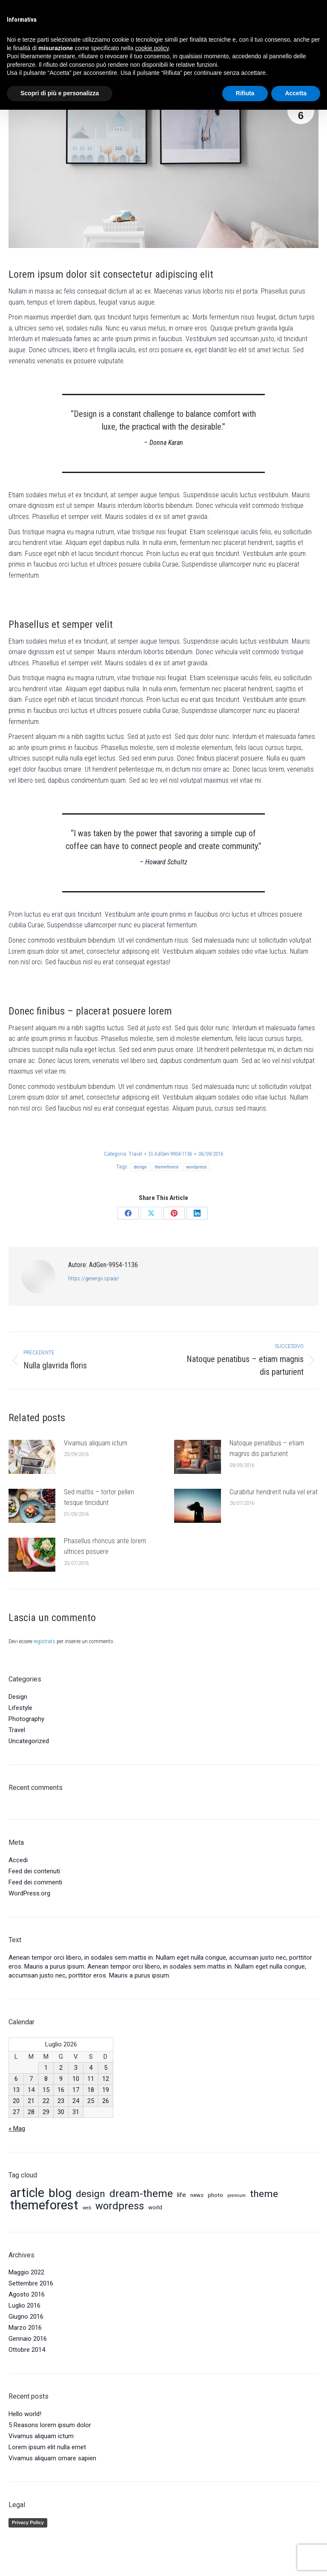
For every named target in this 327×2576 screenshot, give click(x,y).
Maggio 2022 (26, 2272)
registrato (44, 1641)
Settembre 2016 (31, 2283)
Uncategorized (29, 1741)
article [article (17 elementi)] (27, 2192)
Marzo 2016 (25, 2327)
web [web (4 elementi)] (87, 2208)
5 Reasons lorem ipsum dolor (50, 2425)
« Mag (17, 2128)
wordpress (196, 1167)
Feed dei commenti (35, 1882)
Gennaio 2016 (28, 2338)
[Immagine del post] (32, 1457)
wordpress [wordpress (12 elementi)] (119, 2206)
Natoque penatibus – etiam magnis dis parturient (266, 1448)
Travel (135, 1154)
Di (170, 1154)
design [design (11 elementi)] (90, 2193)
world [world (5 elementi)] (155, 2207)
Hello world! (25, 2414)
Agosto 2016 (27, 2294)
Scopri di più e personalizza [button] (59, 93)
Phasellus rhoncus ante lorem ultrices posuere (105, 1546)
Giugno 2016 (26, 2316)
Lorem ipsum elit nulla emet (47, 2447)
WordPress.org (29, 1893)
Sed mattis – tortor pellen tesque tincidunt (99, 1497)
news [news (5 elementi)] (197, 2195)
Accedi (18, 1860)
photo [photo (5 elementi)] (215, 2195)
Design (18, 1697)
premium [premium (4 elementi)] (236, 2195)
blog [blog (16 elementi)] (60, 2192)
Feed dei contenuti (34, 1871)
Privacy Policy (28, 2522)
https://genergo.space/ (93, 1278)
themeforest (166, 1167)
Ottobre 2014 (27, 2350)
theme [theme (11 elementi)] (264, 2193)
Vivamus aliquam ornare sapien (52, 2458)
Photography (26, 1719)
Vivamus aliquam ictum (95, 1443)
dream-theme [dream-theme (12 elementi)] (141, 2193)
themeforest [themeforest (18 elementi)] (44, 2205)
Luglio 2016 (24, 2305)
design (140, 1167)
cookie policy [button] (152, 48)
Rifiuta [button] (245, 93)
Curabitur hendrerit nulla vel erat (273, 1492)
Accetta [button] (296, 93)
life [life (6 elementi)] (181, 2195)
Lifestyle (20, 1708)
